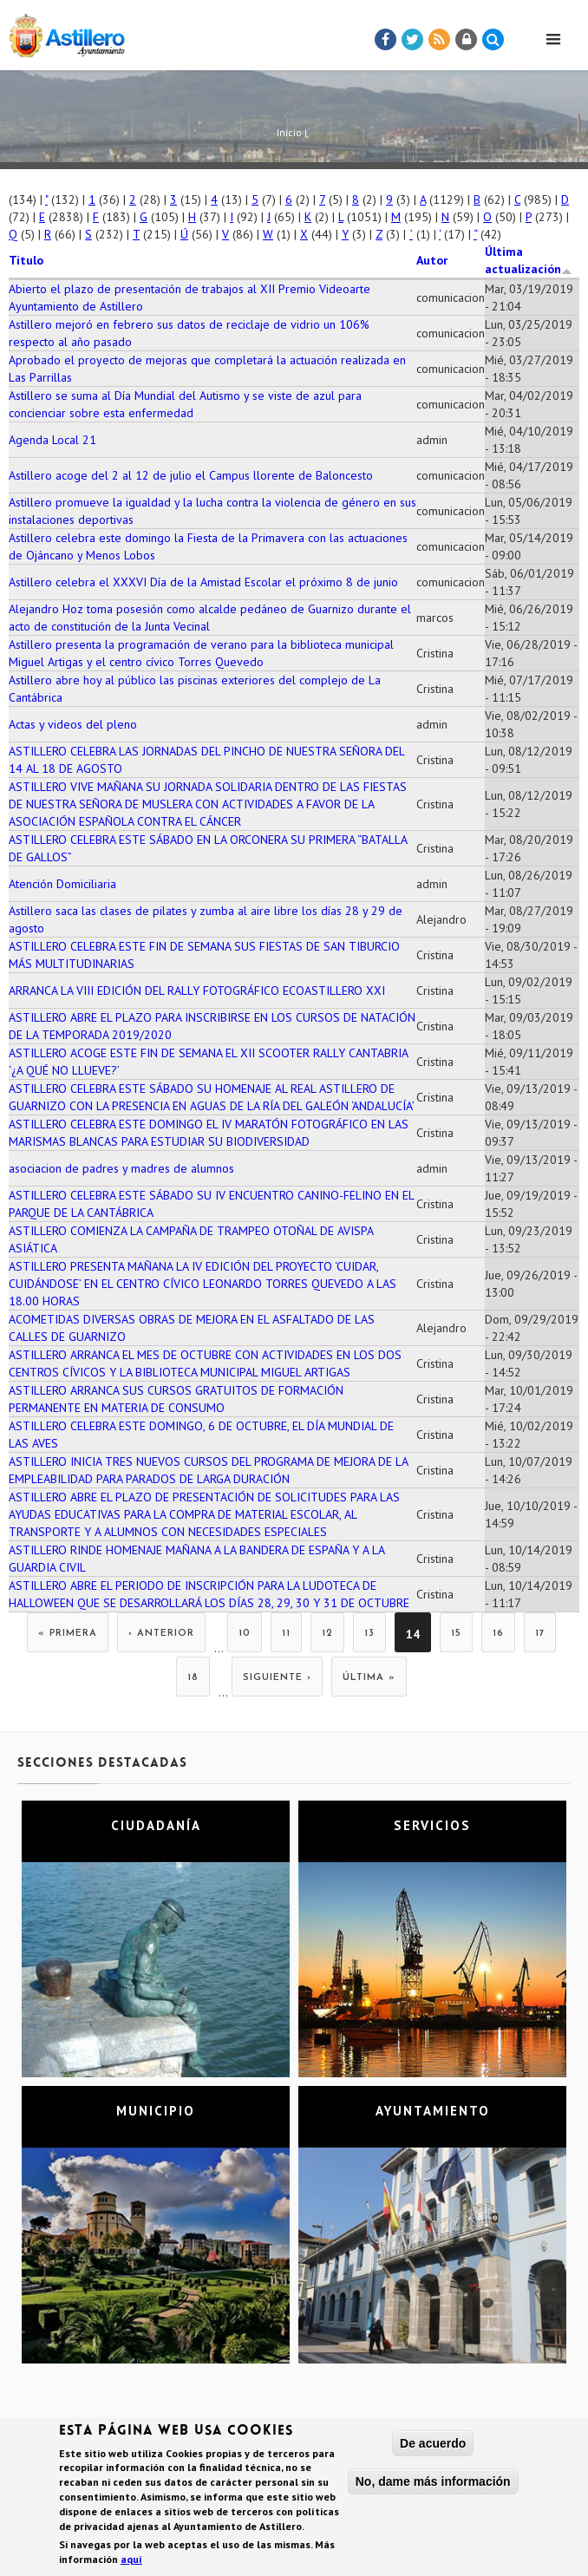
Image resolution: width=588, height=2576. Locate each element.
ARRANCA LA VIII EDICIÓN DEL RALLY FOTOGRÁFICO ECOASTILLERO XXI (197, 990)
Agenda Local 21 (52, 440)
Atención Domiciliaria (62, 884)
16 (498, 1633)
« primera (67, 1633)
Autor (432, 260)
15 (456, 1633)
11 (286, 1633)
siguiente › (277, 1678)
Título (26, 260)
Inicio (289, 132)
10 (244, 1633)
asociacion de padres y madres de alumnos (121, 1168)
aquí (131, 2562)
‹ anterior (161, 1633)
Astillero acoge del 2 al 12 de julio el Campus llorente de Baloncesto (191, 475)
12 (327, 1633)
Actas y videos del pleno (73, 724)
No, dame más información (433, 2485)
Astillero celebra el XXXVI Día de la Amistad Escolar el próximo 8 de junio (203, 582)
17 (540, 1633)
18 (193, 1678)
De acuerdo (433, 2447)
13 (369, 1633)
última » (369, 1678)
